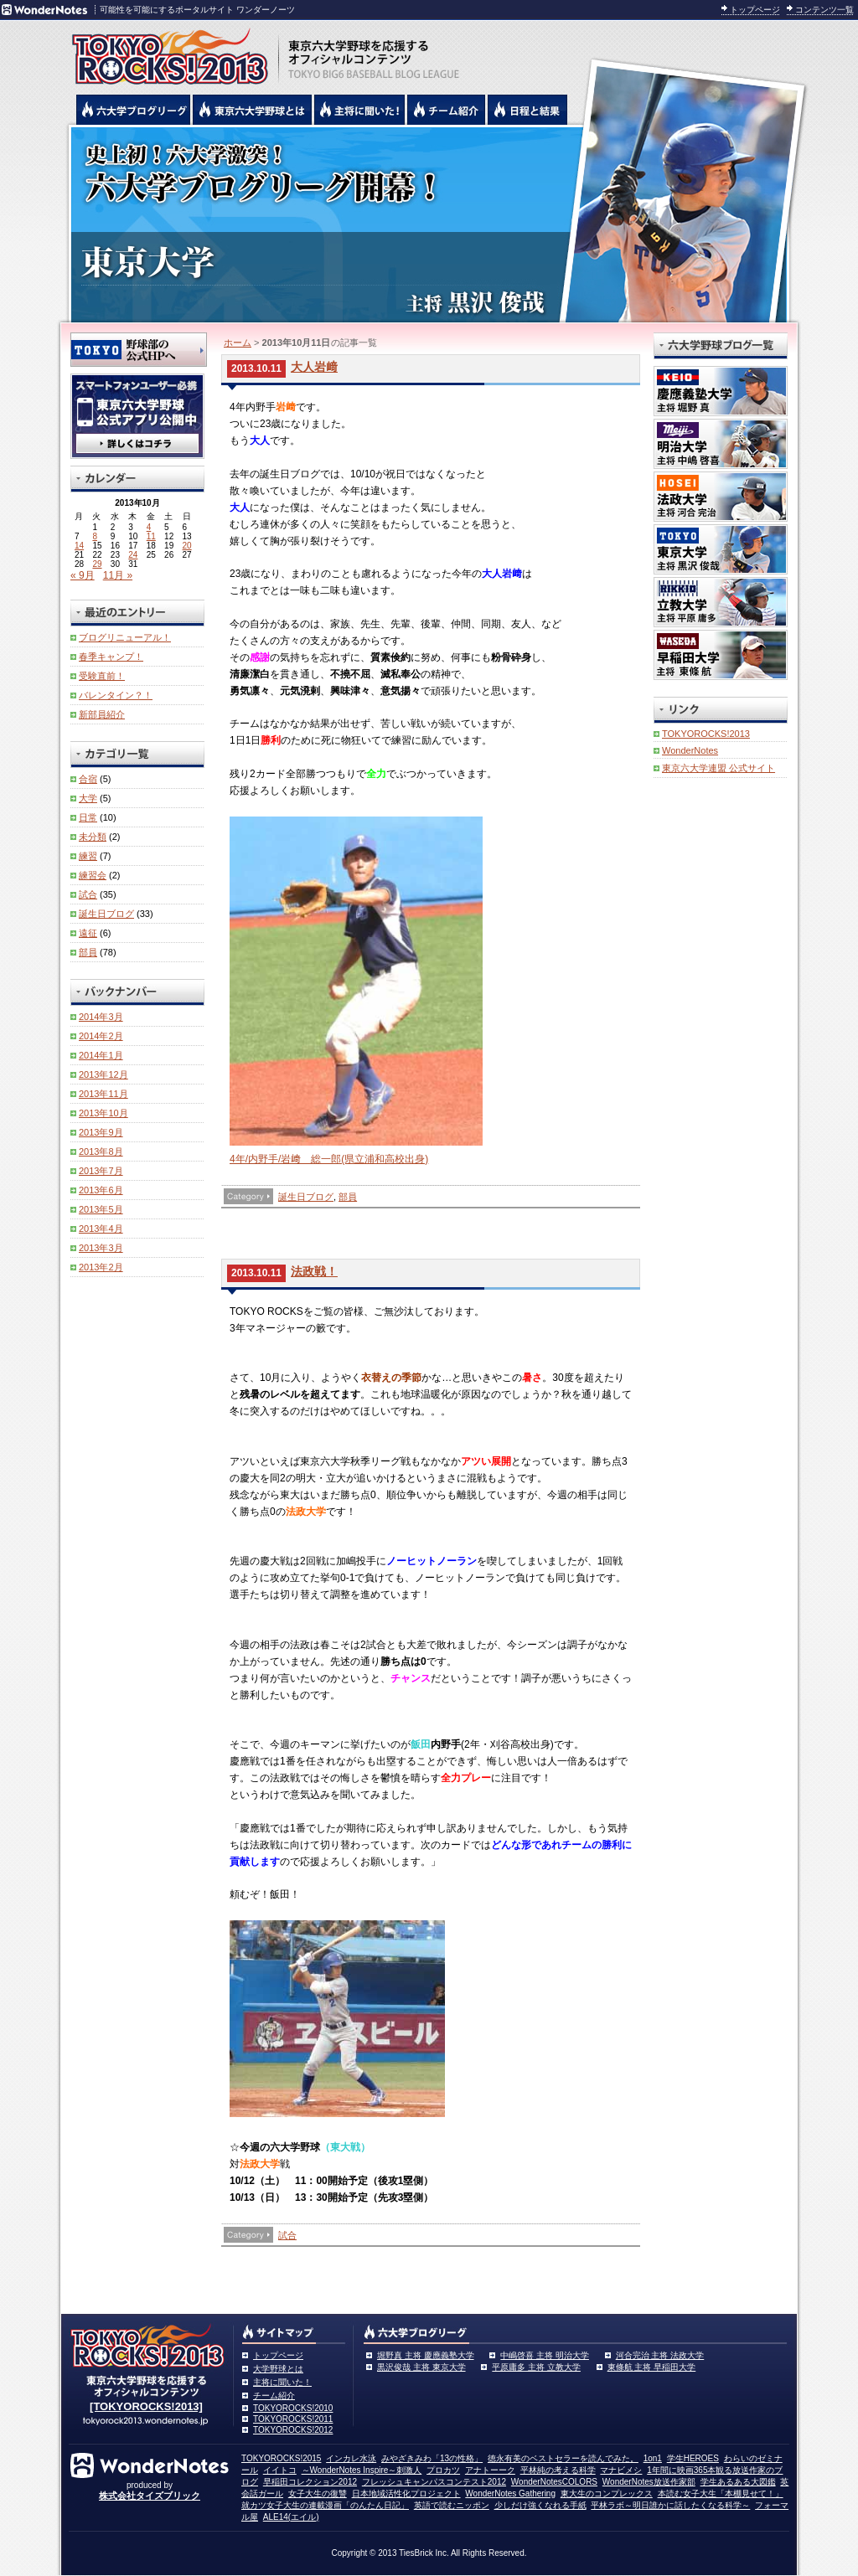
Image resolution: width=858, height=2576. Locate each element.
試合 (287, 2235)
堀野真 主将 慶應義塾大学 (425, 2355)
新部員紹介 (102, 714)
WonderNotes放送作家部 (648, 2481)
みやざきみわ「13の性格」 (432, 2458)
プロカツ (443, 2470)
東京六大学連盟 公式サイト (718, 768)
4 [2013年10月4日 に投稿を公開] (149, 527)
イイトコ (280, 2470)
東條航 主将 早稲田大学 (651, 2367)
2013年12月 (103, 1074)
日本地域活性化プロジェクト (406, 2493)
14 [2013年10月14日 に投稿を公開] (79, 545)
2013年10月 (103, 1113)
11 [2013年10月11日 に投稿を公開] (151, 536)
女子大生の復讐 (317, 2493)
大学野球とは (278, 2368)
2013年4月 (101, 1229)
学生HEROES (693, 2458)
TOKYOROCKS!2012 (293, 2429)
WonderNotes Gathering (510, 2493)
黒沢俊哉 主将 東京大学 (421, 2367)
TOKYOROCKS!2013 (706, 734)
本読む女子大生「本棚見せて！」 (720, 2493)
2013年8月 (101, 1151)
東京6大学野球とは (252, 110)
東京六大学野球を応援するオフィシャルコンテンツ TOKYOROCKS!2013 (165, 52)
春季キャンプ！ (111, 657)
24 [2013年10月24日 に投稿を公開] (132, 554)
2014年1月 (101, 1055)
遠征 (88, 933)
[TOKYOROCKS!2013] (146, 2406)
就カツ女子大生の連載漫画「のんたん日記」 (325, 2505)
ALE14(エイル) (291, 2517)
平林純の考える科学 (558, 2470)
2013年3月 (101, 1248)
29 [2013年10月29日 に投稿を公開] (96, 564)
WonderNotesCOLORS (554, 2481)
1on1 (653, 2458)
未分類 (92, 837)
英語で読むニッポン (451, 2505)
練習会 (92, 875)
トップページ (755, 9)
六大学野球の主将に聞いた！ (359, 110)
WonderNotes (690, 750)
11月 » (117, 575)
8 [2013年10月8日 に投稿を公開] (94, 536)
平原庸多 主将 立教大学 (536, 2367)
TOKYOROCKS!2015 (281, 2458)
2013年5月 (101, 1209)
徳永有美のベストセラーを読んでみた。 (563, 2458)
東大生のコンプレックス (607, 2493)
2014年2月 (101, 1036)
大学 (88, 798)
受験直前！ (102, 676)
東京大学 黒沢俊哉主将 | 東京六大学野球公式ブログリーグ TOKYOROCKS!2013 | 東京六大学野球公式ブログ (429, 223)
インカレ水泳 (351, 2458)
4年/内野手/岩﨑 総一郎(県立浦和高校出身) (329, 1159)
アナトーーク (490, 2470)
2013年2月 (101, 1267)
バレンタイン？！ (115, 695)
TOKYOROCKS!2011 (293, 2419)
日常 (88, 817)
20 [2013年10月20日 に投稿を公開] (187, 545)
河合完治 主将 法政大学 (660, 2355)
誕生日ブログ (305, 1197)
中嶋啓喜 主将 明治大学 (544, 2355)
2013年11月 (103, 1094)
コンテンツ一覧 (824, 9)
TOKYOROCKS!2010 (293, 2408)
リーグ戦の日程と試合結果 (527, 110)
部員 (348, 1197)
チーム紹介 (274, 2395)
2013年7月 (101, 1171)
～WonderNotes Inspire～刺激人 (362, 2470)
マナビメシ (621, 2470)
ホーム (237, 342)
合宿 (88, 779)
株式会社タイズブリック (149, 2496)
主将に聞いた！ (282, 2382)
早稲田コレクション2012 (310, 2481)
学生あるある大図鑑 (738, 2481)
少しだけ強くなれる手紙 (540, 2505)
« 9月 (82, 575)
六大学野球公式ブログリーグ (133, 110)
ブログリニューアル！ (125, 637)
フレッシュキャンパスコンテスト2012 (434, 2481)
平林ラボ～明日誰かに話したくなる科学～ (670, 2505)
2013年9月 (101, 1132)
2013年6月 (101, 1190)
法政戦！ (314, 1271)
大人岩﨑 (314, 367)
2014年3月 (101, 1017)
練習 (88, 856)
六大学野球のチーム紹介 (446, 110)
